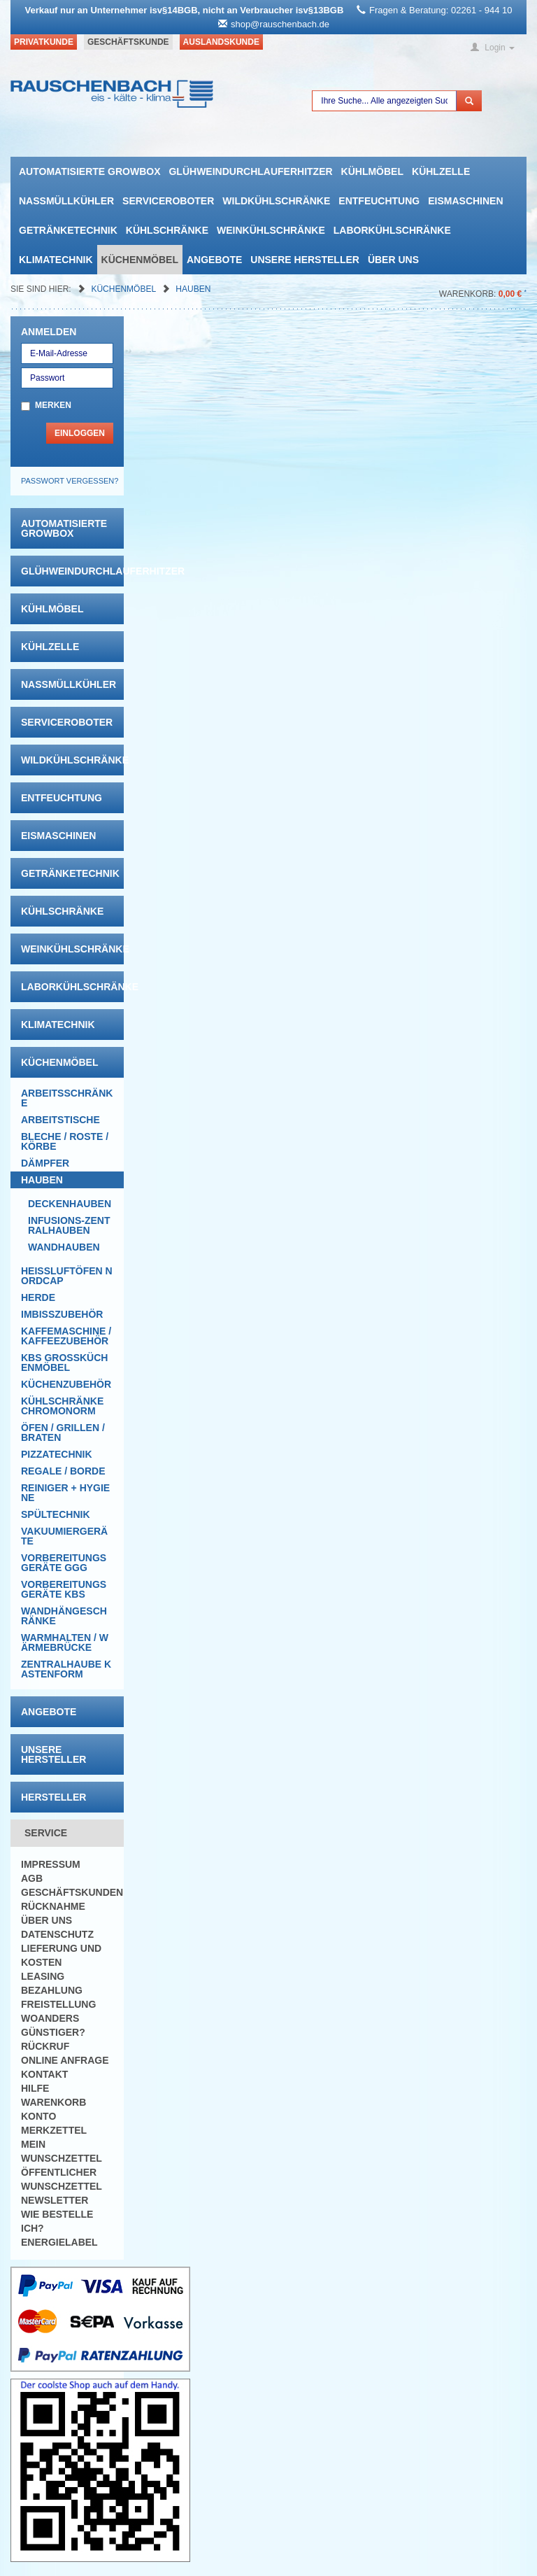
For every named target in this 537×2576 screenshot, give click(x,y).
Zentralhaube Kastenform (66, 1669)
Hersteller (53, 1797)
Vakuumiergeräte (64, 1536)
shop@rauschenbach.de (280, 24)
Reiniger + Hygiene (65, 1492)
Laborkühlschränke (392, 230)
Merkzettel (54, 2130)
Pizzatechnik (56, 1454)
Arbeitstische (60, 1119)
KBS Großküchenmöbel (64, 1362)
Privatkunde (43, 42)
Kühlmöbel (372, 171)
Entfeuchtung (379, 200)
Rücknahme (53, 1906)
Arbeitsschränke (67, 1098)
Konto (38, 2116)
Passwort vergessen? (69, 481)
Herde (38, 1297)
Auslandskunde (221, 42)
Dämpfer (45, 1163)
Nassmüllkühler (66, 200)
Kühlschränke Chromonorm (62, 1405)
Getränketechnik (68, 230)
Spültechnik (55, 1514)
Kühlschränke (167, 230)
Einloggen (80, 433)
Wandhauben (64, 1247)
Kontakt (44, 2074)
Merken (53, 405)
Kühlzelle (441, 171)
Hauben (193, 289)
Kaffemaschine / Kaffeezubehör (66, 1335)
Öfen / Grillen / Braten (63, 1432)
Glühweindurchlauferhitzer (250, 171)
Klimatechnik (56, 259)
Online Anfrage (64, 2060)
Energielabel (59, 2242)
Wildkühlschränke (276, 200)
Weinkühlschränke (271, 230)
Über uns (393, 259)
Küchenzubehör (66, 1384)
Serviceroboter (168, 200)
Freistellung (58, 2004)
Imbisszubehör (62, 1314)
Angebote (214, 259)
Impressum (50, 1864)
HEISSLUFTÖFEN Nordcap (67, 1275)
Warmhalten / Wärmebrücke (64, 1642)
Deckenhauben (69, 1203)
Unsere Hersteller (304, 259)
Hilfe (35, 2088)
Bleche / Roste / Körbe (64, 1141)
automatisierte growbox (89, 171)
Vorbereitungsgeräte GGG (63, 1562)
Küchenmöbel (139, 259)
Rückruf (45, 2046)
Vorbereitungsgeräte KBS (63, 1589)
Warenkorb (53, 2102)
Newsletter (54, 2200)
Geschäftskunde (128, 42)
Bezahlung (52, 1990)
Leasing (42, 1976)
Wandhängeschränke (64, 1615)
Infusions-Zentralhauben (69, 1225)
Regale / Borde (63, 1471)
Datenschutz (57, 1934)
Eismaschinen (465, 200)
